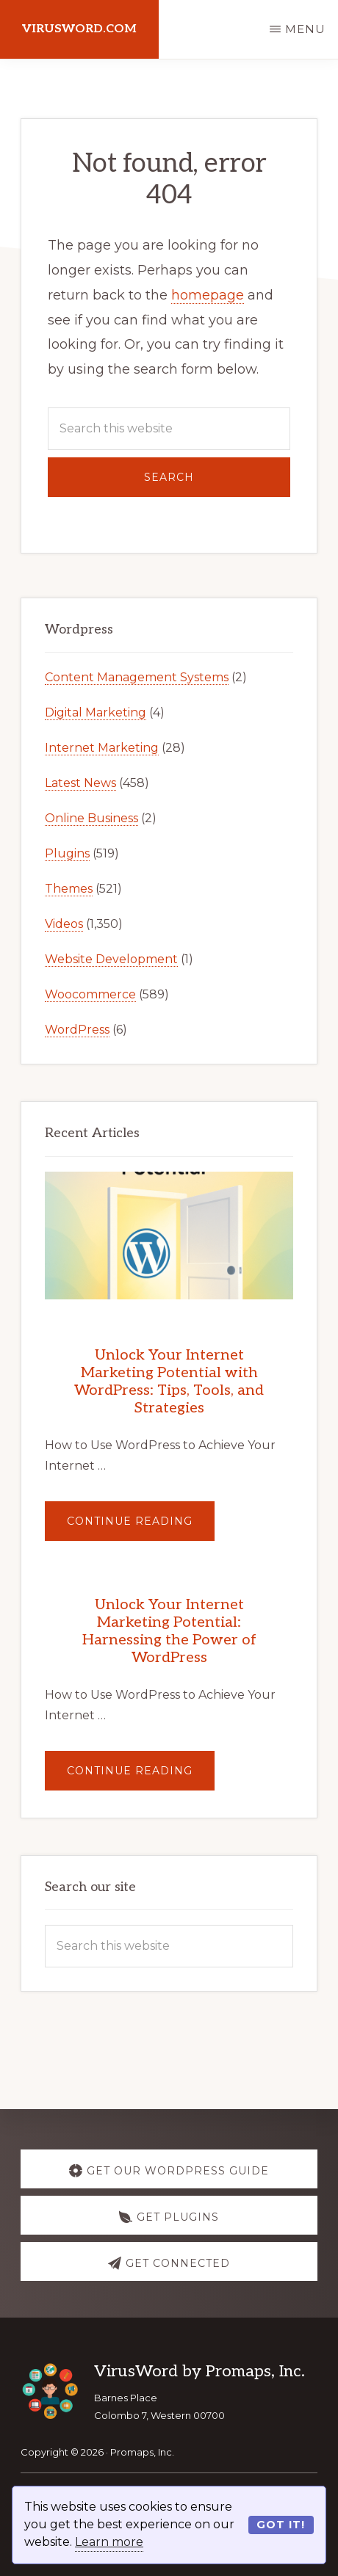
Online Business (91, 818)
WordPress (77, 1030)
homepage (207, 295)
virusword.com (79, 29)
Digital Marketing (95, 712)
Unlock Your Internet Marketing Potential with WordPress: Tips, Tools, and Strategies (169, 1381)
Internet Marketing (102, 748)
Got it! (280, 2524)
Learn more (109, 2542)
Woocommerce (90, 994)
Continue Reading (141, 1527)
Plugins (67, 853)
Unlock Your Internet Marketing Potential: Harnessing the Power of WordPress (169, 1631)
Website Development (111, 959)
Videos (64, 924)
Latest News (80, 783)
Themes (69, 889)
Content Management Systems (137, 677)
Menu (305, 29)
